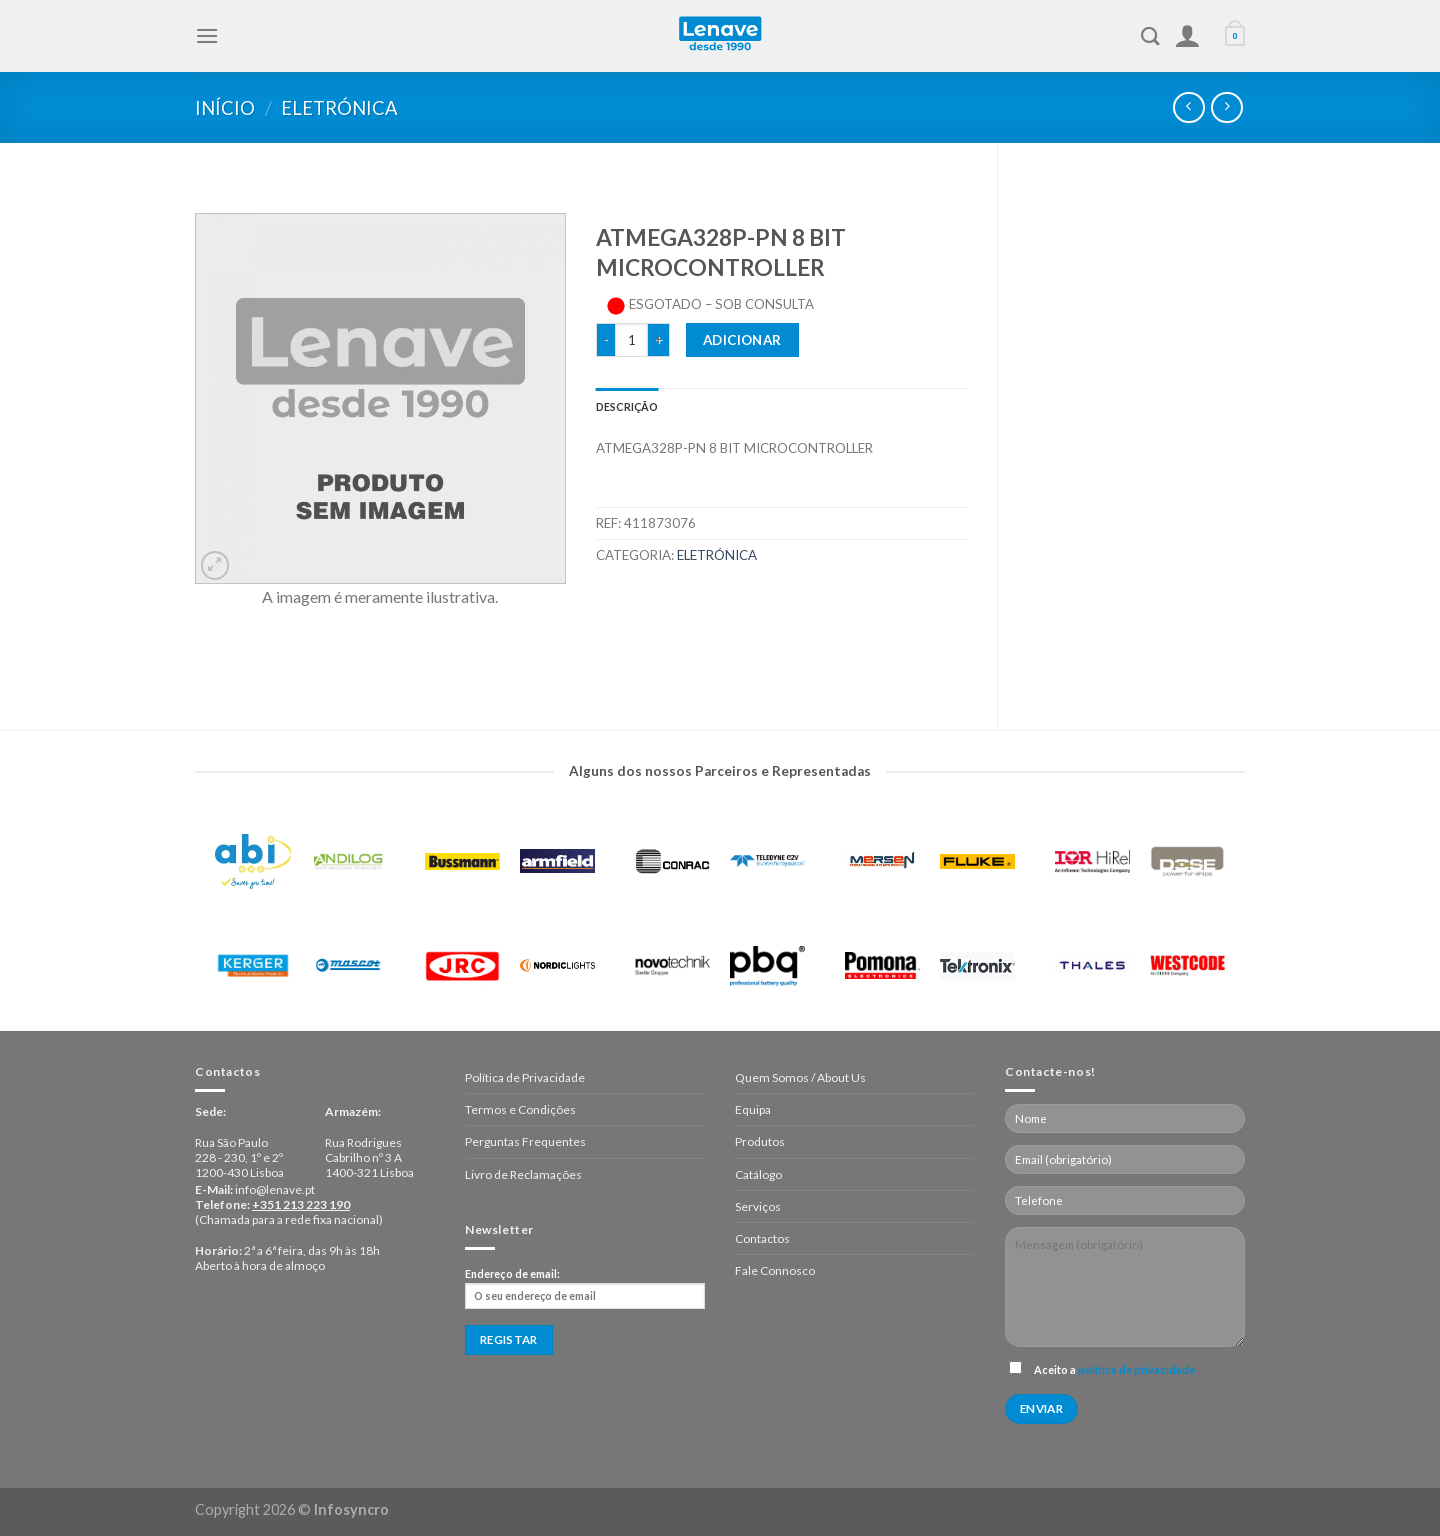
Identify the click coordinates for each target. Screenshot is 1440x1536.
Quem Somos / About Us (800, 1077)
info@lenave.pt (275, 1189)
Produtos (760, 1141)
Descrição (627, 406)
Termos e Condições (520, 1109)
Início (225, 108)
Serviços (758, 1206)
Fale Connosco (775, 1270)
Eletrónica (339, 108)
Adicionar (742, 340)
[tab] (627, 406)
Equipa (753, 1109)
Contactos (762, 1238)
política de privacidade (1136, 1369)
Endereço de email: (585, 1288)
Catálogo (758, 1174)
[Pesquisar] (1150, 36)
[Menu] (207, 35)
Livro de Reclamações (523, 1174)
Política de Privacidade (525, 1077)
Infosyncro (351, 1509)
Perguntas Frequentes (525, 1141)
